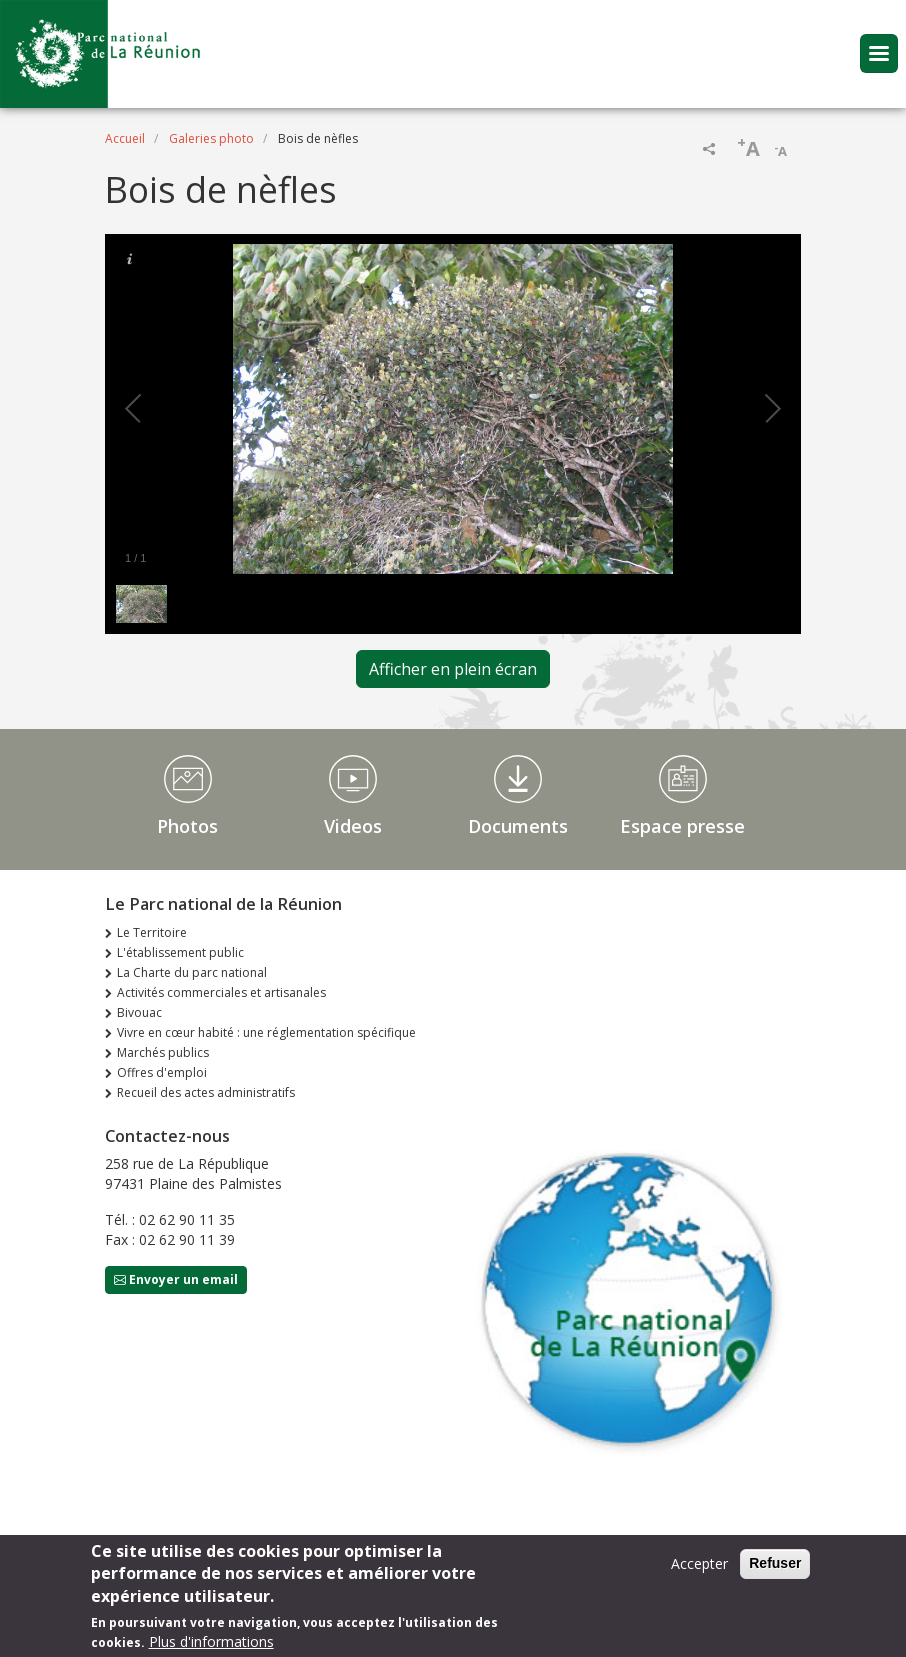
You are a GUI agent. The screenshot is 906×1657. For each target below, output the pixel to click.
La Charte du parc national (192, 972)
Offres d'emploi (162, 1072)
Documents (518, 826)
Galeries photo (211, 138)
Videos (353, 826)
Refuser (775, 1566)
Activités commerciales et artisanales (221, 992)
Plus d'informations (211, 1644)
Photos (187, 826)
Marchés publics (163, 1052)
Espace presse (682, 826)
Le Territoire (152, 932)
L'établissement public (180, 952)
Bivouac (139, 1012)
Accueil (125, 138)
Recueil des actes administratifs (206, 1092)
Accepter (699, 1566)
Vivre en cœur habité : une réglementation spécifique (266, 1032)
